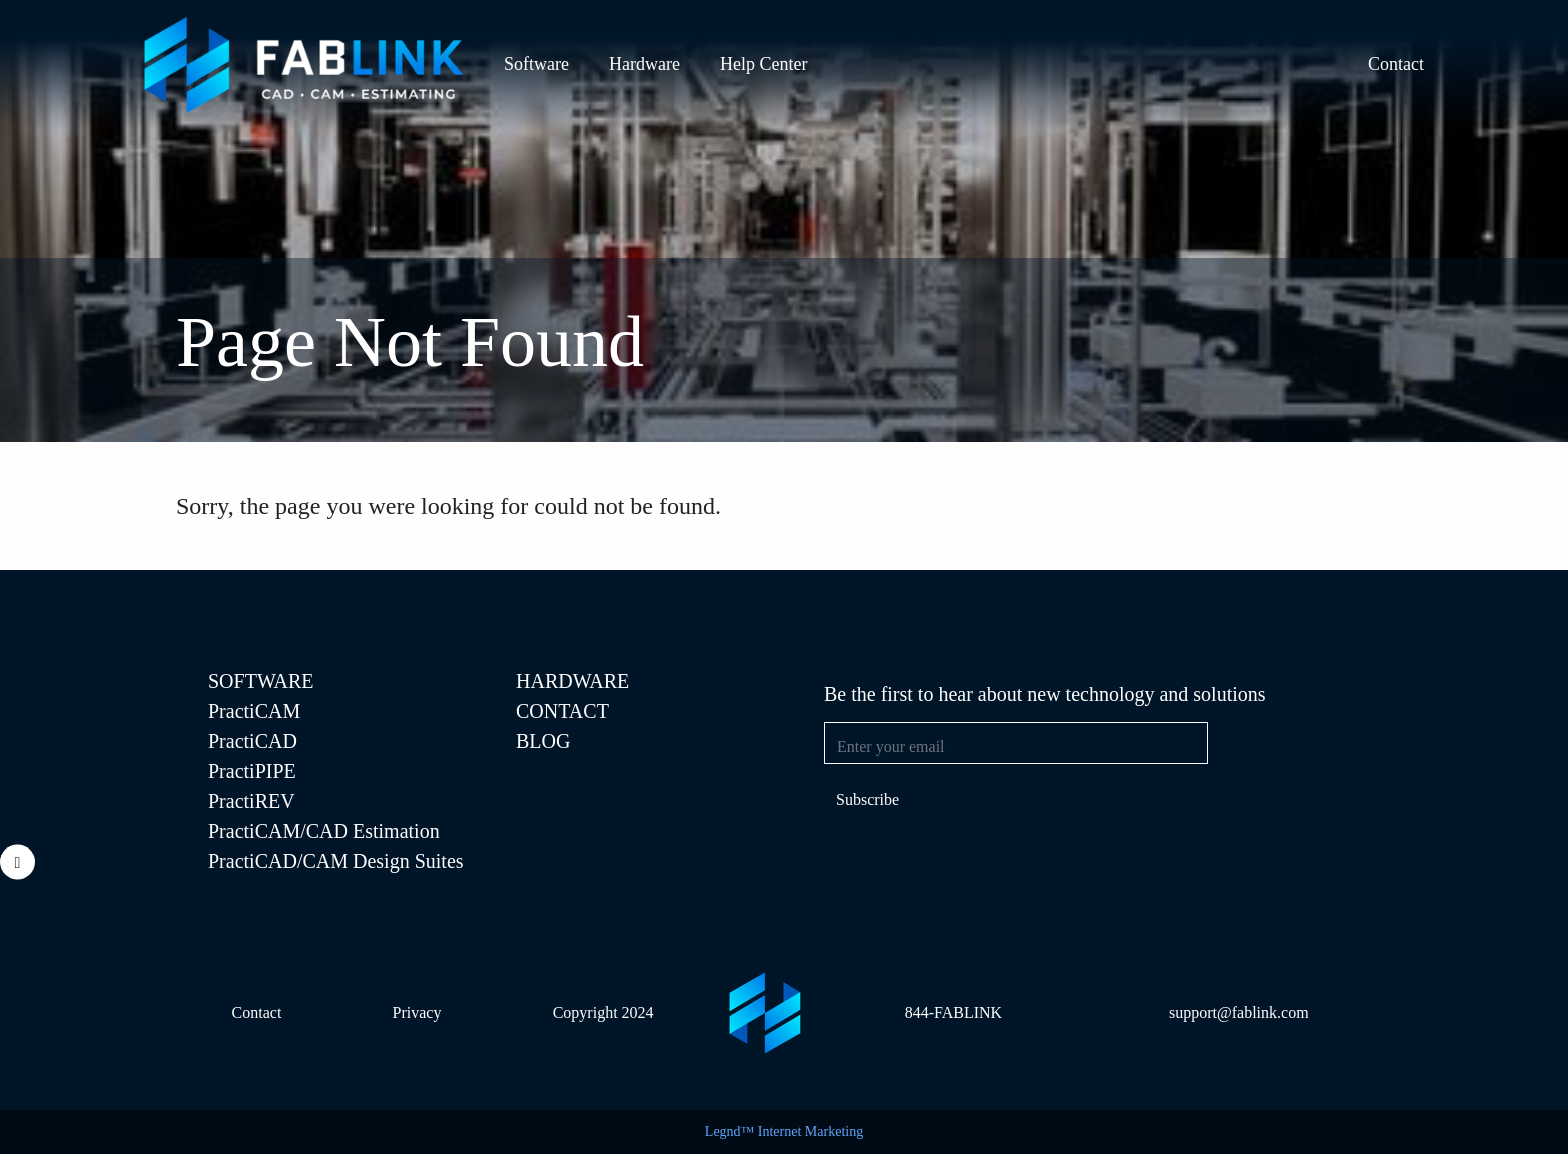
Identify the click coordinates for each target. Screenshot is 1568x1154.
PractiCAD (252, 741)
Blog (543, 741)
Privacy (417, 1012)
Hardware (644, 64)
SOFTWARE (261, 681)
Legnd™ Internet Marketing (784, 1131)
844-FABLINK (953, 1012)
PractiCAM (254, 711)
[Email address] (1016, 743)
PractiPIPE (252, 771)
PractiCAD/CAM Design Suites (336, 861)
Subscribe (867, 799)
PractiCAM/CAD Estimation (324, 831)
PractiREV (251, 801)
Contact (1396, 64)
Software (536, 64)
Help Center (763, 64)
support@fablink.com (1239, 1012)
